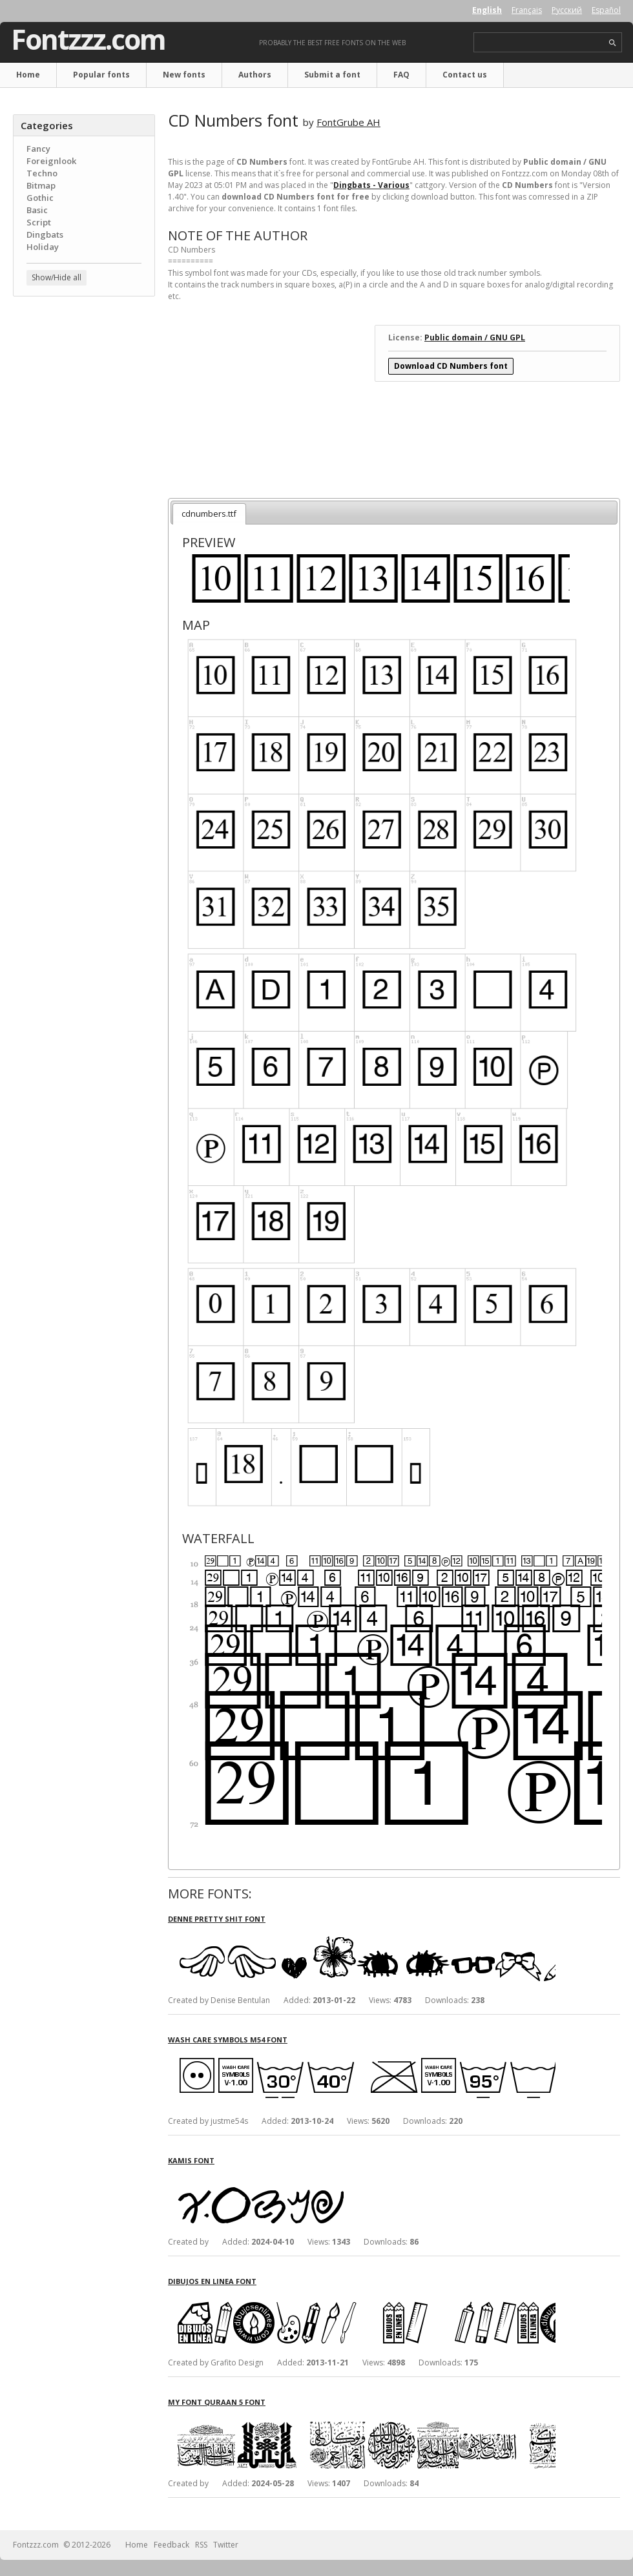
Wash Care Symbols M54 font (227, 2039)
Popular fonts (101, 74)
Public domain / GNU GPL (474, 337)
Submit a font (332, 74)
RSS (201, 2544)
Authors (254, 74)
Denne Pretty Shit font (216, 1919)
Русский (567, 10)
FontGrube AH (348, 122)
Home (28, 74)
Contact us (464, 74)
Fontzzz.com (88, 39)
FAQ (401, 74)
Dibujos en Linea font (212, 2281)
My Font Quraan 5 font (216, 2402)
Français (527, 10)
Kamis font (191, 2160)
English (487, 10)
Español (606, 10)
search (612, 43)
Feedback (171, 2544)
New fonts (184, 74)
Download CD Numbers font (451, 365)
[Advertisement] (84, 384)
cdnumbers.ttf (209, 513)
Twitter (225, 2544)
